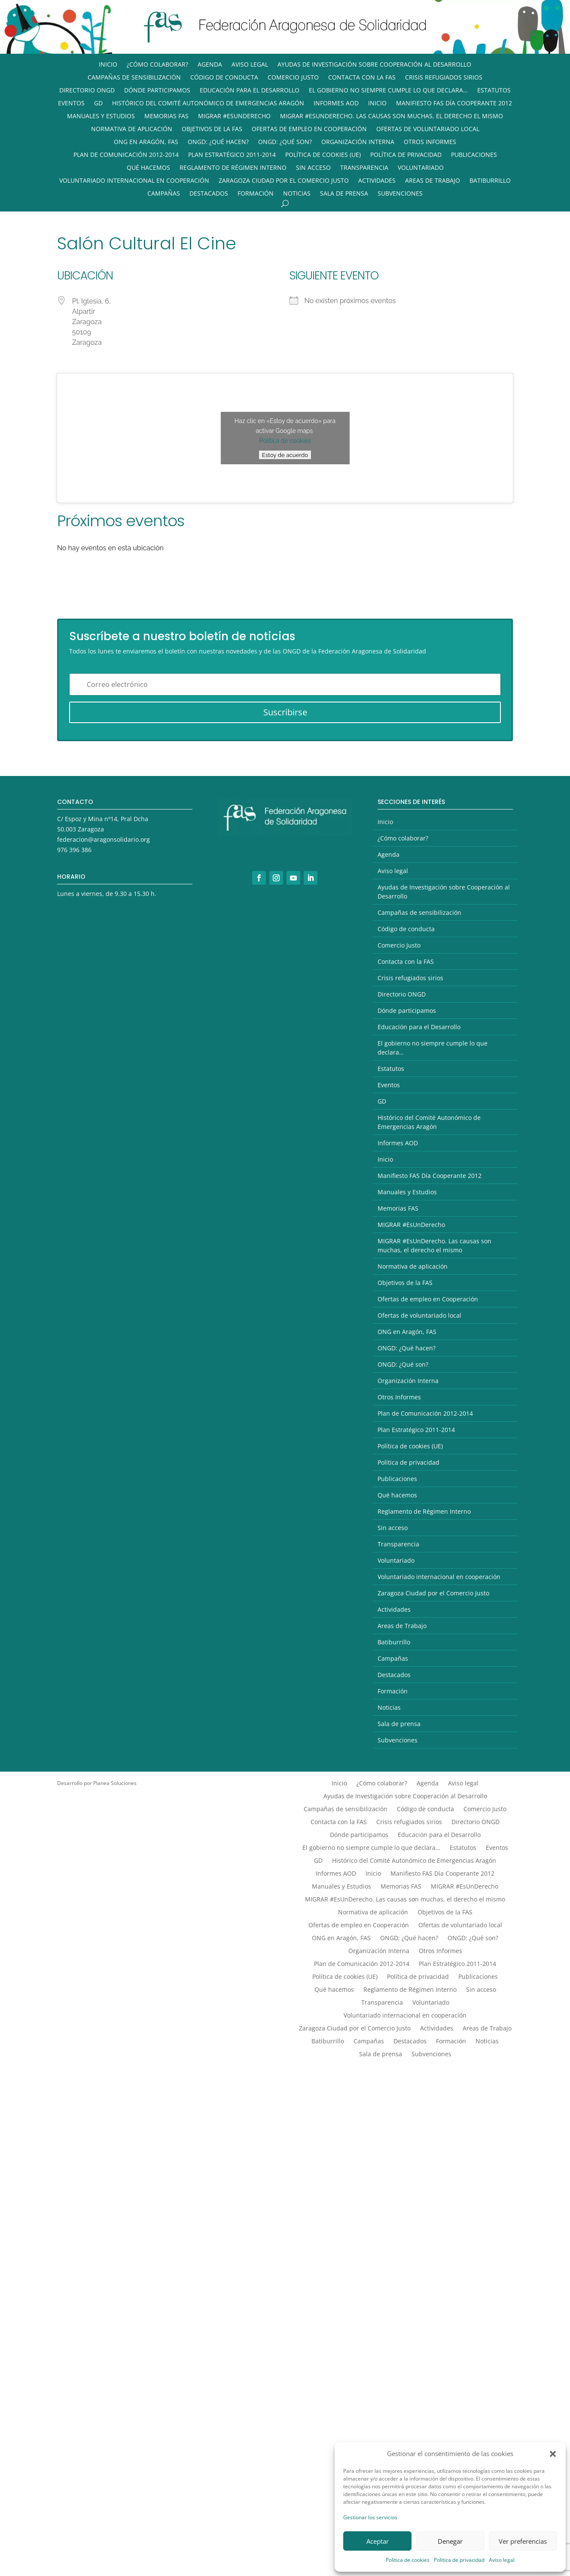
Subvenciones (400, 193)
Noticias (297, 193)
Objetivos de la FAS (212, 129)
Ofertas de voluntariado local (427, 129)
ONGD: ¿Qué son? (285, 142)
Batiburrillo (490, 181)
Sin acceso (313, 168)
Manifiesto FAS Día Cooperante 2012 (454, 103)
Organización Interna (357, 142)
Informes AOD (336, 103)
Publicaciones (474, 155)
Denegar (450, 2541)
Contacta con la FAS (362, 77)
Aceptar (377, 2541)
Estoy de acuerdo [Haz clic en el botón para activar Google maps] (285, 454)
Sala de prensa (344, 193)
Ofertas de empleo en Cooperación (309, 129)
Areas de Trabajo (432, 181)
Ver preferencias (523, 2541)
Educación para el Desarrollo (249, 90)
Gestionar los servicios (370, 2517)
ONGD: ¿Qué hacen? (218, 142)
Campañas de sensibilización (134, 77)
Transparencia (364, 168)
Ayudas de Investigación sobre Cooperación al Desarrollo (374, 64)
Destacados (208, 193)
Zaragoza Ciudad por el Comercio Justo (284, 181)
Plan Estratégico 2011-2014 (232, 155)
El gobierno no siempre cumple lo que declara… (388, 90)
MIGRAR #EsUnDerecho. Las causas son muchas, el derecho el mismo (391, 116)
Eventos (71, 103)
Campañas (163, 193)
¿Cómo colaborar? (157, 64)
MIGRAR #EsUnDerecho (234, 116)
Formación (256, 193)
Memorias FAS (166, 116)
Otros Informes (430, 142)
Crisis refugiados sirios (443, 77)
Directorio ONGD (87, 90)
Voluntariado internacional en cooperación (134, 181)
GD (98, 103)
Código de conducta (224, 77)
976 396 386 (74, 850)
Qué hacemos (148, 168)
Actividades (377, 181)
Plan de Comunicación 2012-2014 (126, 155)
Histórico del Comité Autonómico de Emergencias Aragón (208, 103)
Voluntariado (421, 168)
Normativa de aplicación (131, 129)
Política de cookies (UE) (323, 155)
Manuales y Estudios (101, 116)
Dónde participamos (157, 90)
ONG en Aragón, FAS (146, 142)
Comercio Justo (293, 77)
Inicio (108, 64)
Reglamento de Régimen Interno (233, 168)
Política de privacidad (459, 2560)
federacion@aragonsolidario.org (103, 839)
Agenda (210, 64)
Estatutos (494, 90)
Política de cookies (408, 2560)
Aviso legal (502, 2560)
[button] (553, 2454)
